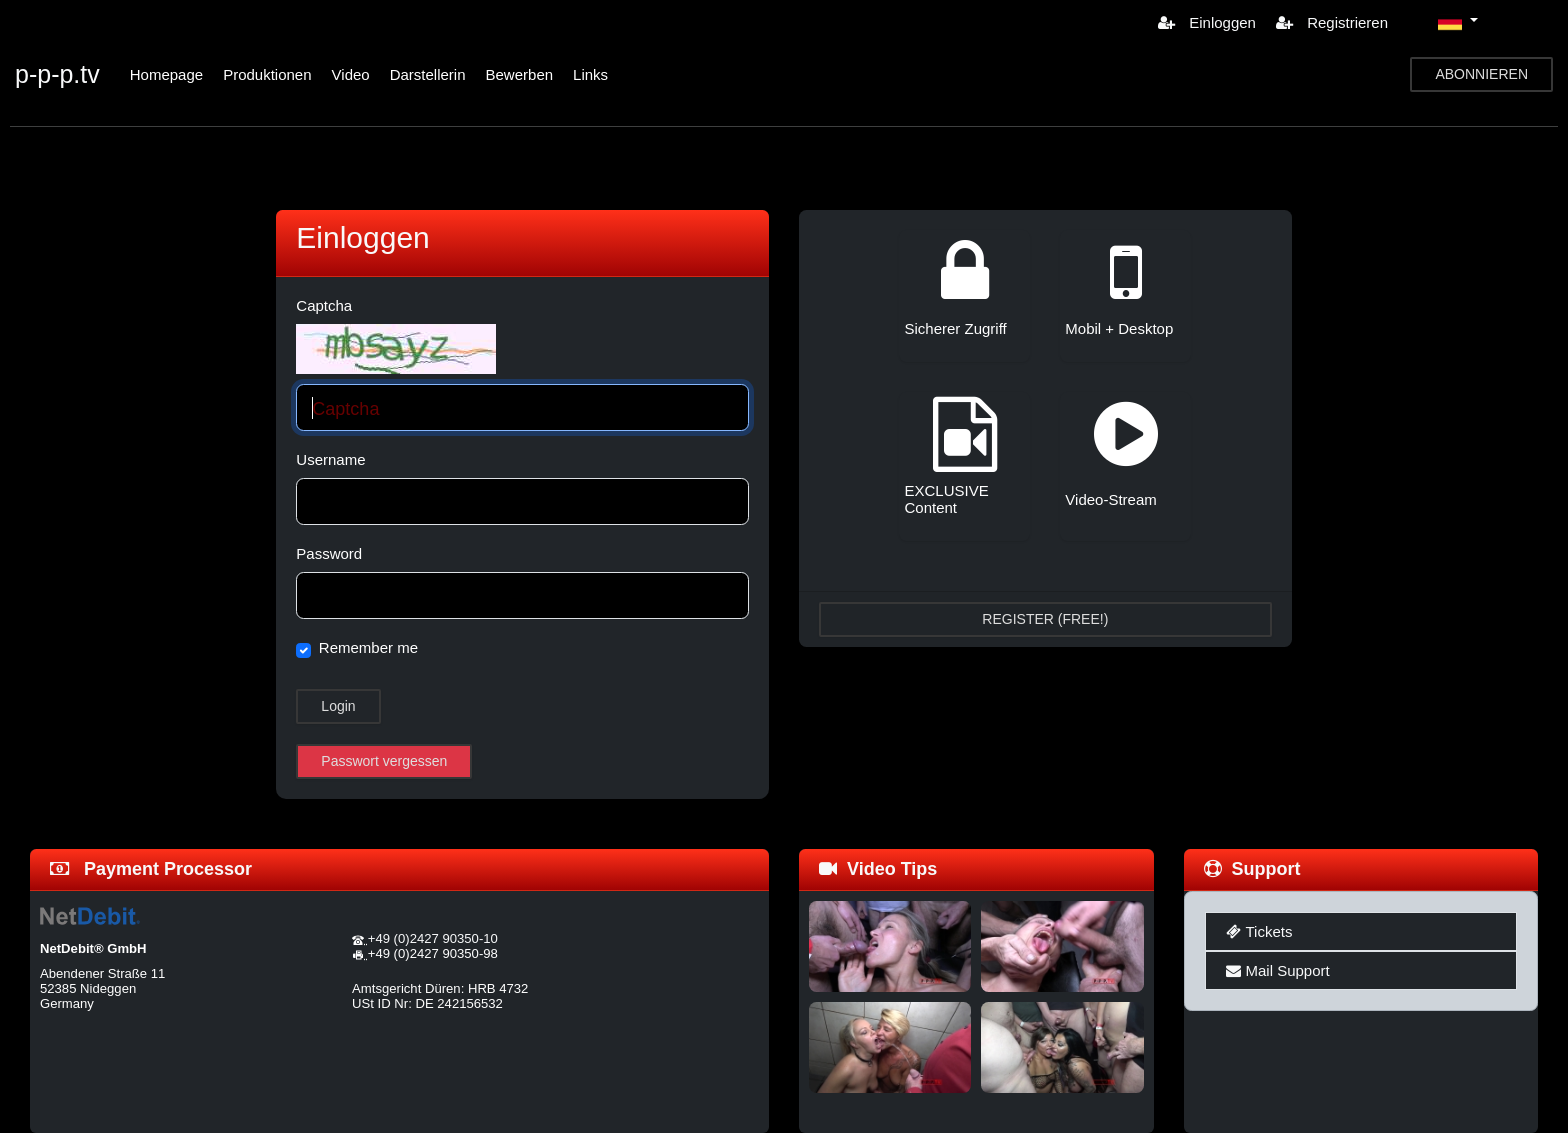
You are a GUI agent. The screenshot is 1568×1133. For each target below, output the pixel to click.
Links (590, 74)
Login (338, 706)
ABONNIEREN (1481, 74)
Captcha (324, 305)
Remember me (368, 647)
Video (351, 74)
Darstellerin (428, 74)
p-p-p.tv (57, 74)
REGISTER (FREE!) (1045, 619)
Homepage (166, 74)
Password (329, 553)
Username (330, 459)
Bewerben (520, 74)
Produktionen (267, 74)
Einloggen (1207, 22)
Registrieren (1332, 22)
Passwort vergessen (384, 761)
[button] (1458, 22)
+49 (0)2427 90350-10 (433, 938)
